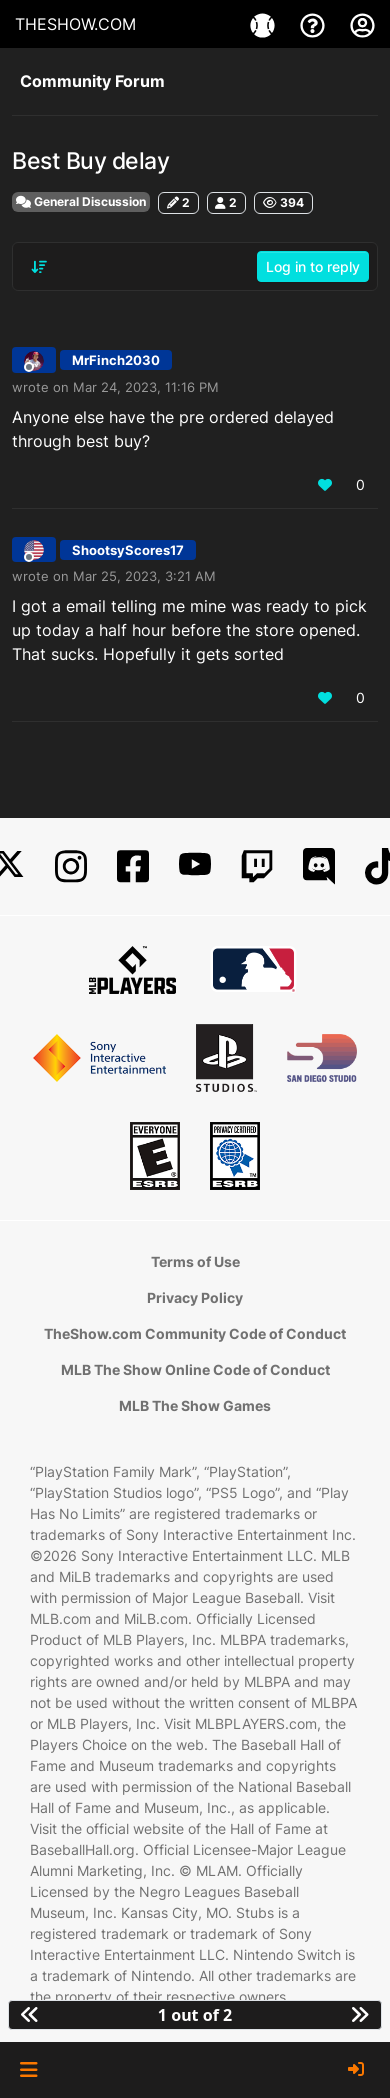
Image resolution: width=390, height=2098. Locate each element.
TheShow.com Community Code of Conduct (195, 1333)
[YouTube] (195, 866)
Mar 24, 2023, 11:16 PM (146, 387)
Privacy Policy (195, 1297)
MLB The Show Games (195, 1405)
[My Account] (362, 24)
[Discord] (319, 866)
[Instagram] (71, 866)
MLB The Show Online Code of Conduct (195, 1369)
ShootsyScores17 (128, 550)
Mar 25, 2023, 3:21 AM (144, 576)
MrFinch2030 (116, 360)
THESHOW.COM (75, 24)
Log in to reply (313, 266)
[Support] (315, 24)
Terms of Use (195, 1261)
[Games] (265, 24)
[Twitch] (257, 866)
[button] (28, 2070)
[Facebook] (133, 866)
